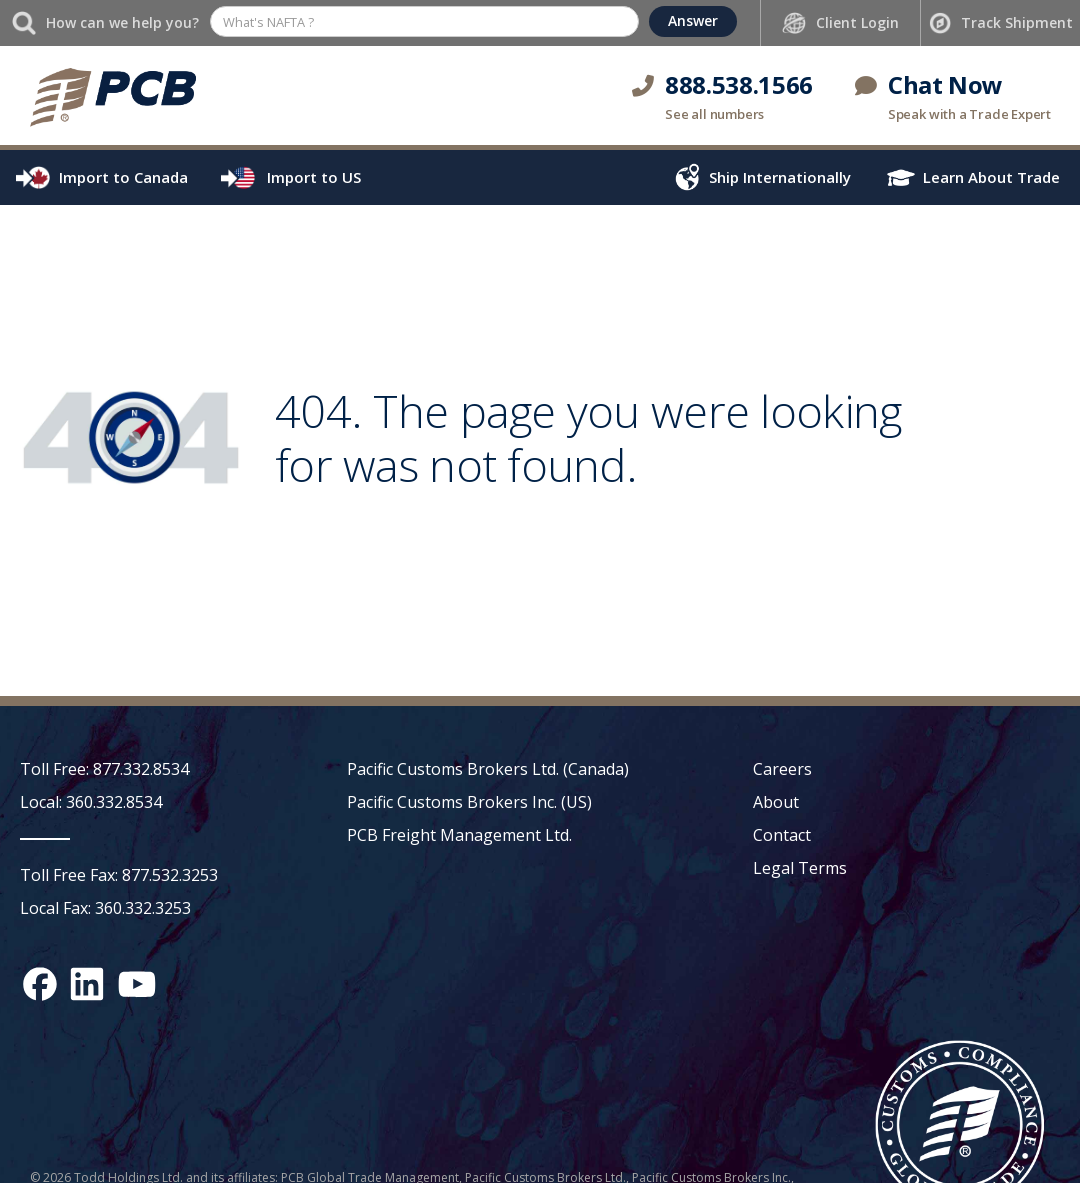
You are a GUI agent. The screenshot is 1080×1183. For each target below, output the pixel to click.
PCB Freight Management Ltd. (459, 835)
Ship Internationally (780, 177)
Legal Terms (800, 868)
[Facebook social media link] (40, 984)
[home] (112, 95)
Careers (782, 769)
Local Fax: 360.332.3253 (105, 908)
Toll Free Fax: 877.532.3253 (119, 875)
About (776, 802)
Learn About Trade (991, 177)
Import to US (314, 177)
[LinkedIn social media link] (87, 984)
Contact (782, 835)
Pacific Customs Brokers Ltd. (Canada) (488, 769)
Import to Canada (123, 177)
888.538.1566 (739, 84)
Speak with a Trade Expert (969, 114)
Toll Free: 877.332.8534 (104, 769)
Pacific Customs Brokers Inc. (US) (469, 802)
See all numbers (714, 114)
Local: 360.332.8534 (91, 802)
